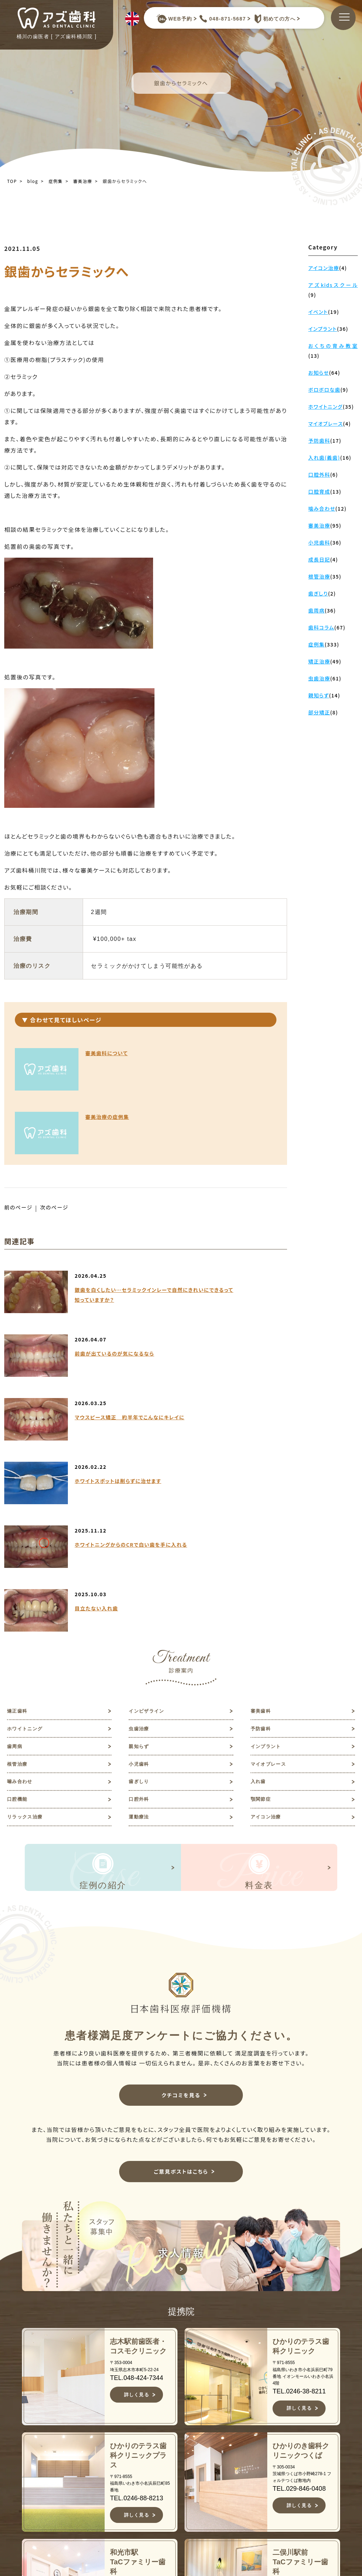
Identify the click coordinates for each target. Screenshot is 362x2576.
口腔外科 (141, 1560)
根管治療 (19, 1519)
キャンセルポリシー (199, 2533)
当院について (192, 2439)
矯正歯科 (19, 1457)
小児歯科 (141, 1519)
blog (33, 181)
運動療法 (141, 1580)
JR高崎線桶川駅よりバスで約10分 (91, 2549)
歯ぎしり (141, 1539)
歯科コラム (304, 2439)
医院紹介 (186, 2473)
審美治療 (83, 181)
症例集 (56, 181)
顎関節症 (263, 1560)
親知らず (141, 1498)
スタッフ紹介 (192, 2462)
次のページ (58, 1144)
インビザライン (150, 1457)
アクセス (186, 2518)
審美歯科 (263, 1457)
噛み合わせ (22, 1539)
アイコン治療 (269, 1580)
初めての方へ (273, 19)
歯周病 (16, 1498)
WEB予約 (174, 19)
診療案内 (186, 2484)
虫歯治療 (141, 1478)
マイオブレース (272, 1519)
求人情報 (300, 2450)
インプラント (269, 1498)
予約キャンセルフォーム (313, 2477)
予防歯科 (263, 1478)
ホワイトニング (29, 1478)
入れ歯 (260, 1539)
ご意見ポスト (307, 2462)
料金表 (183, 2507)
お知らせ (300, 2428)
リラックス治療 (29, 1580)
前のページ (19, 1144)
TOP (12, 181)
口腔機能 (19, 1560)
